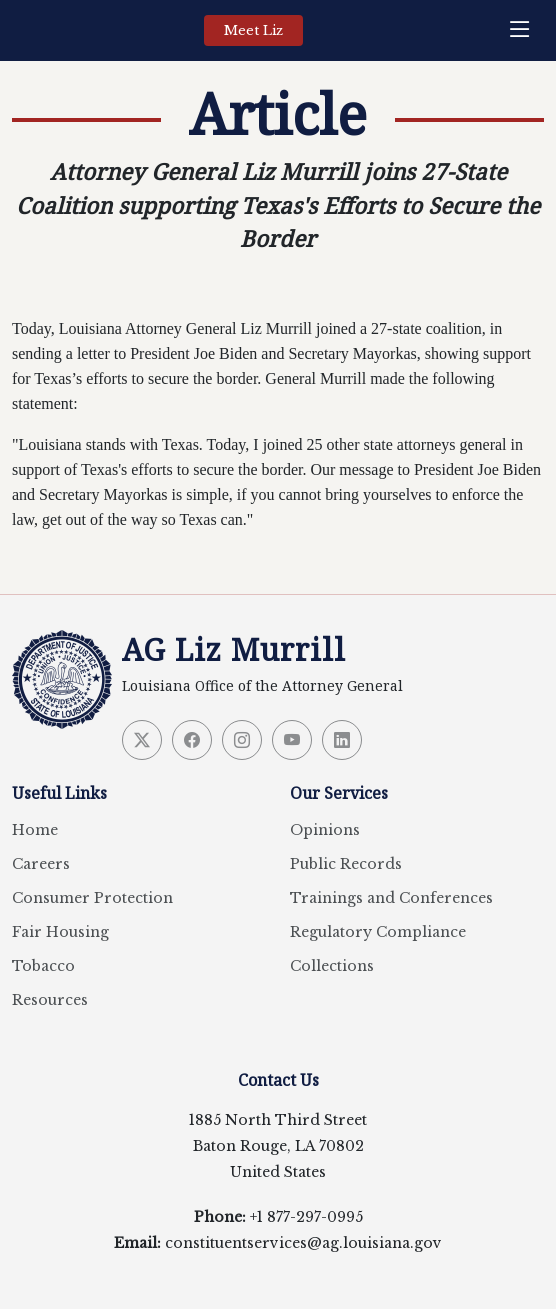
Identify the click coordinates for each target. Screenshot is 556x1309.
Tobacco (43, 966)
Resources (50, 1000)
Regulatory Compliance (378, 932)
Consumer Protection (92, 898)
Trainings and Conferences (391, 898)
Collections (332, 966)
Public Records (346, 864)
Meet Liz (253, 30)
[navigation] (525, 30)
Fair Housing (60, 932)
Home (35, 830)
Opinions (325, 830)
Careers (41, 864)
